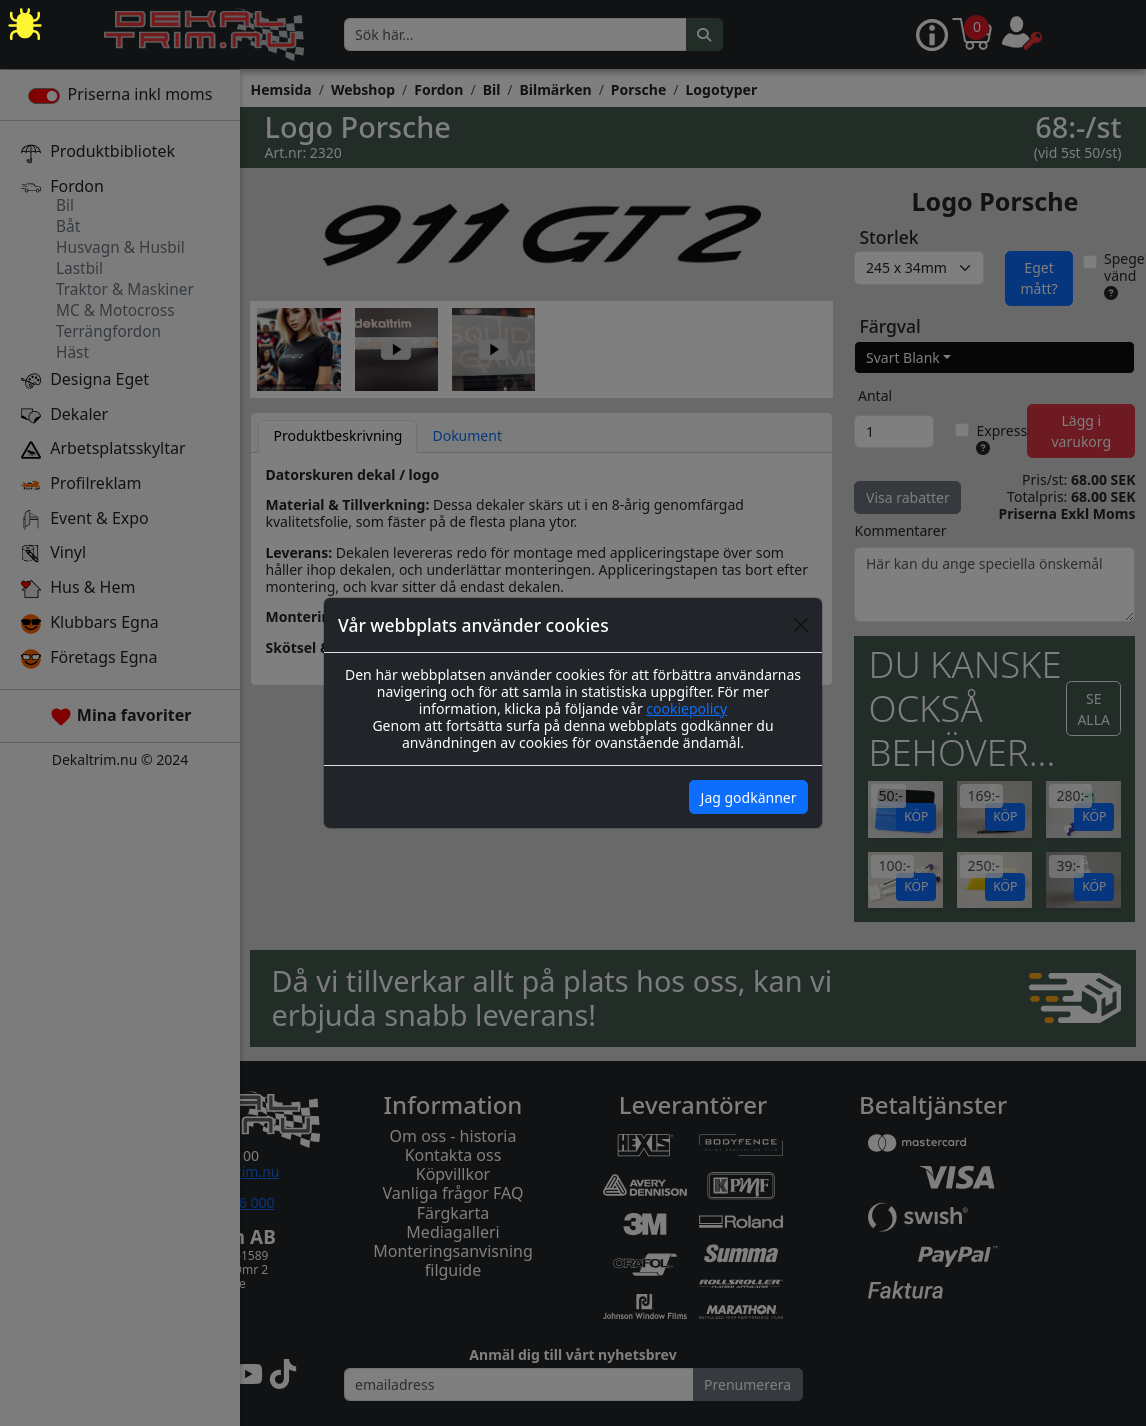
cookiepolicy (686, 708)
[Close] (801, 625)
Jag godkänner (749, 797)
